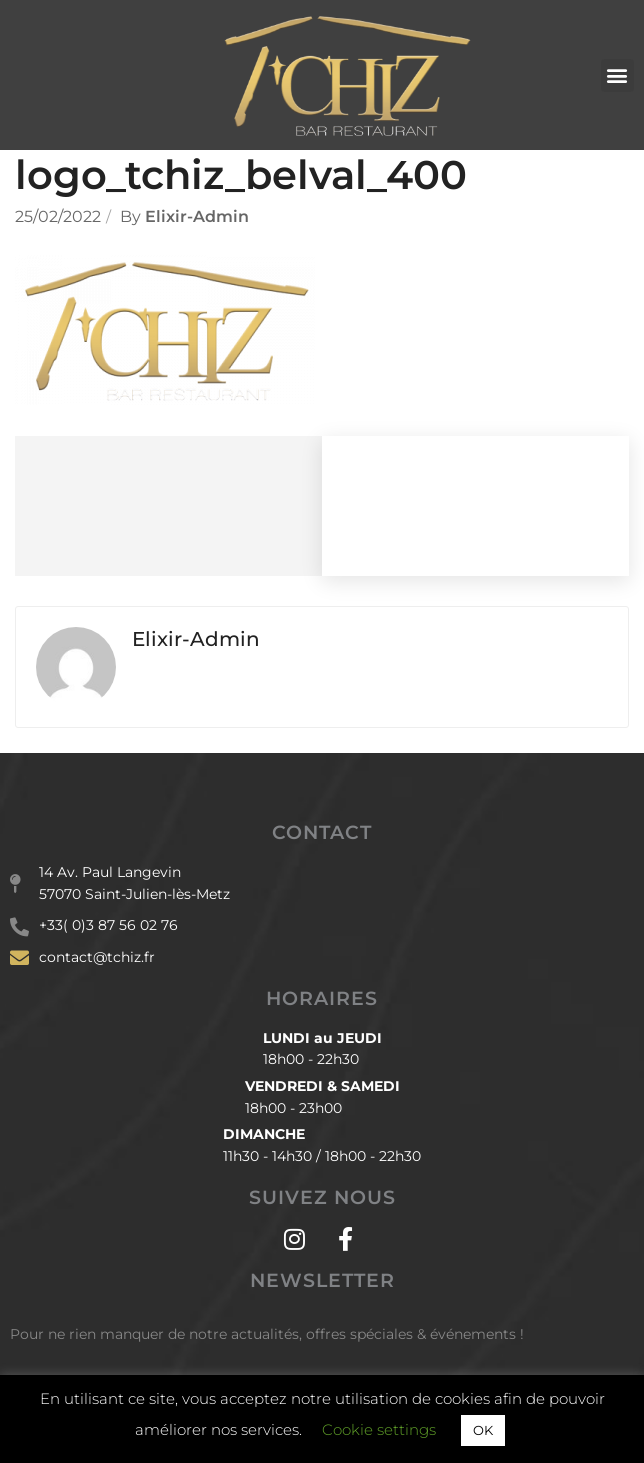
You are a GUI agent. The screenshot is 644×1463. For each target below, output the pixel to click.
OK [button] (483, 1430)
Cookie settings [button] (379, 1429)
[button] (617, 75)
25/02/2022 (58, 216)
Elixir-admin (197, 216)
